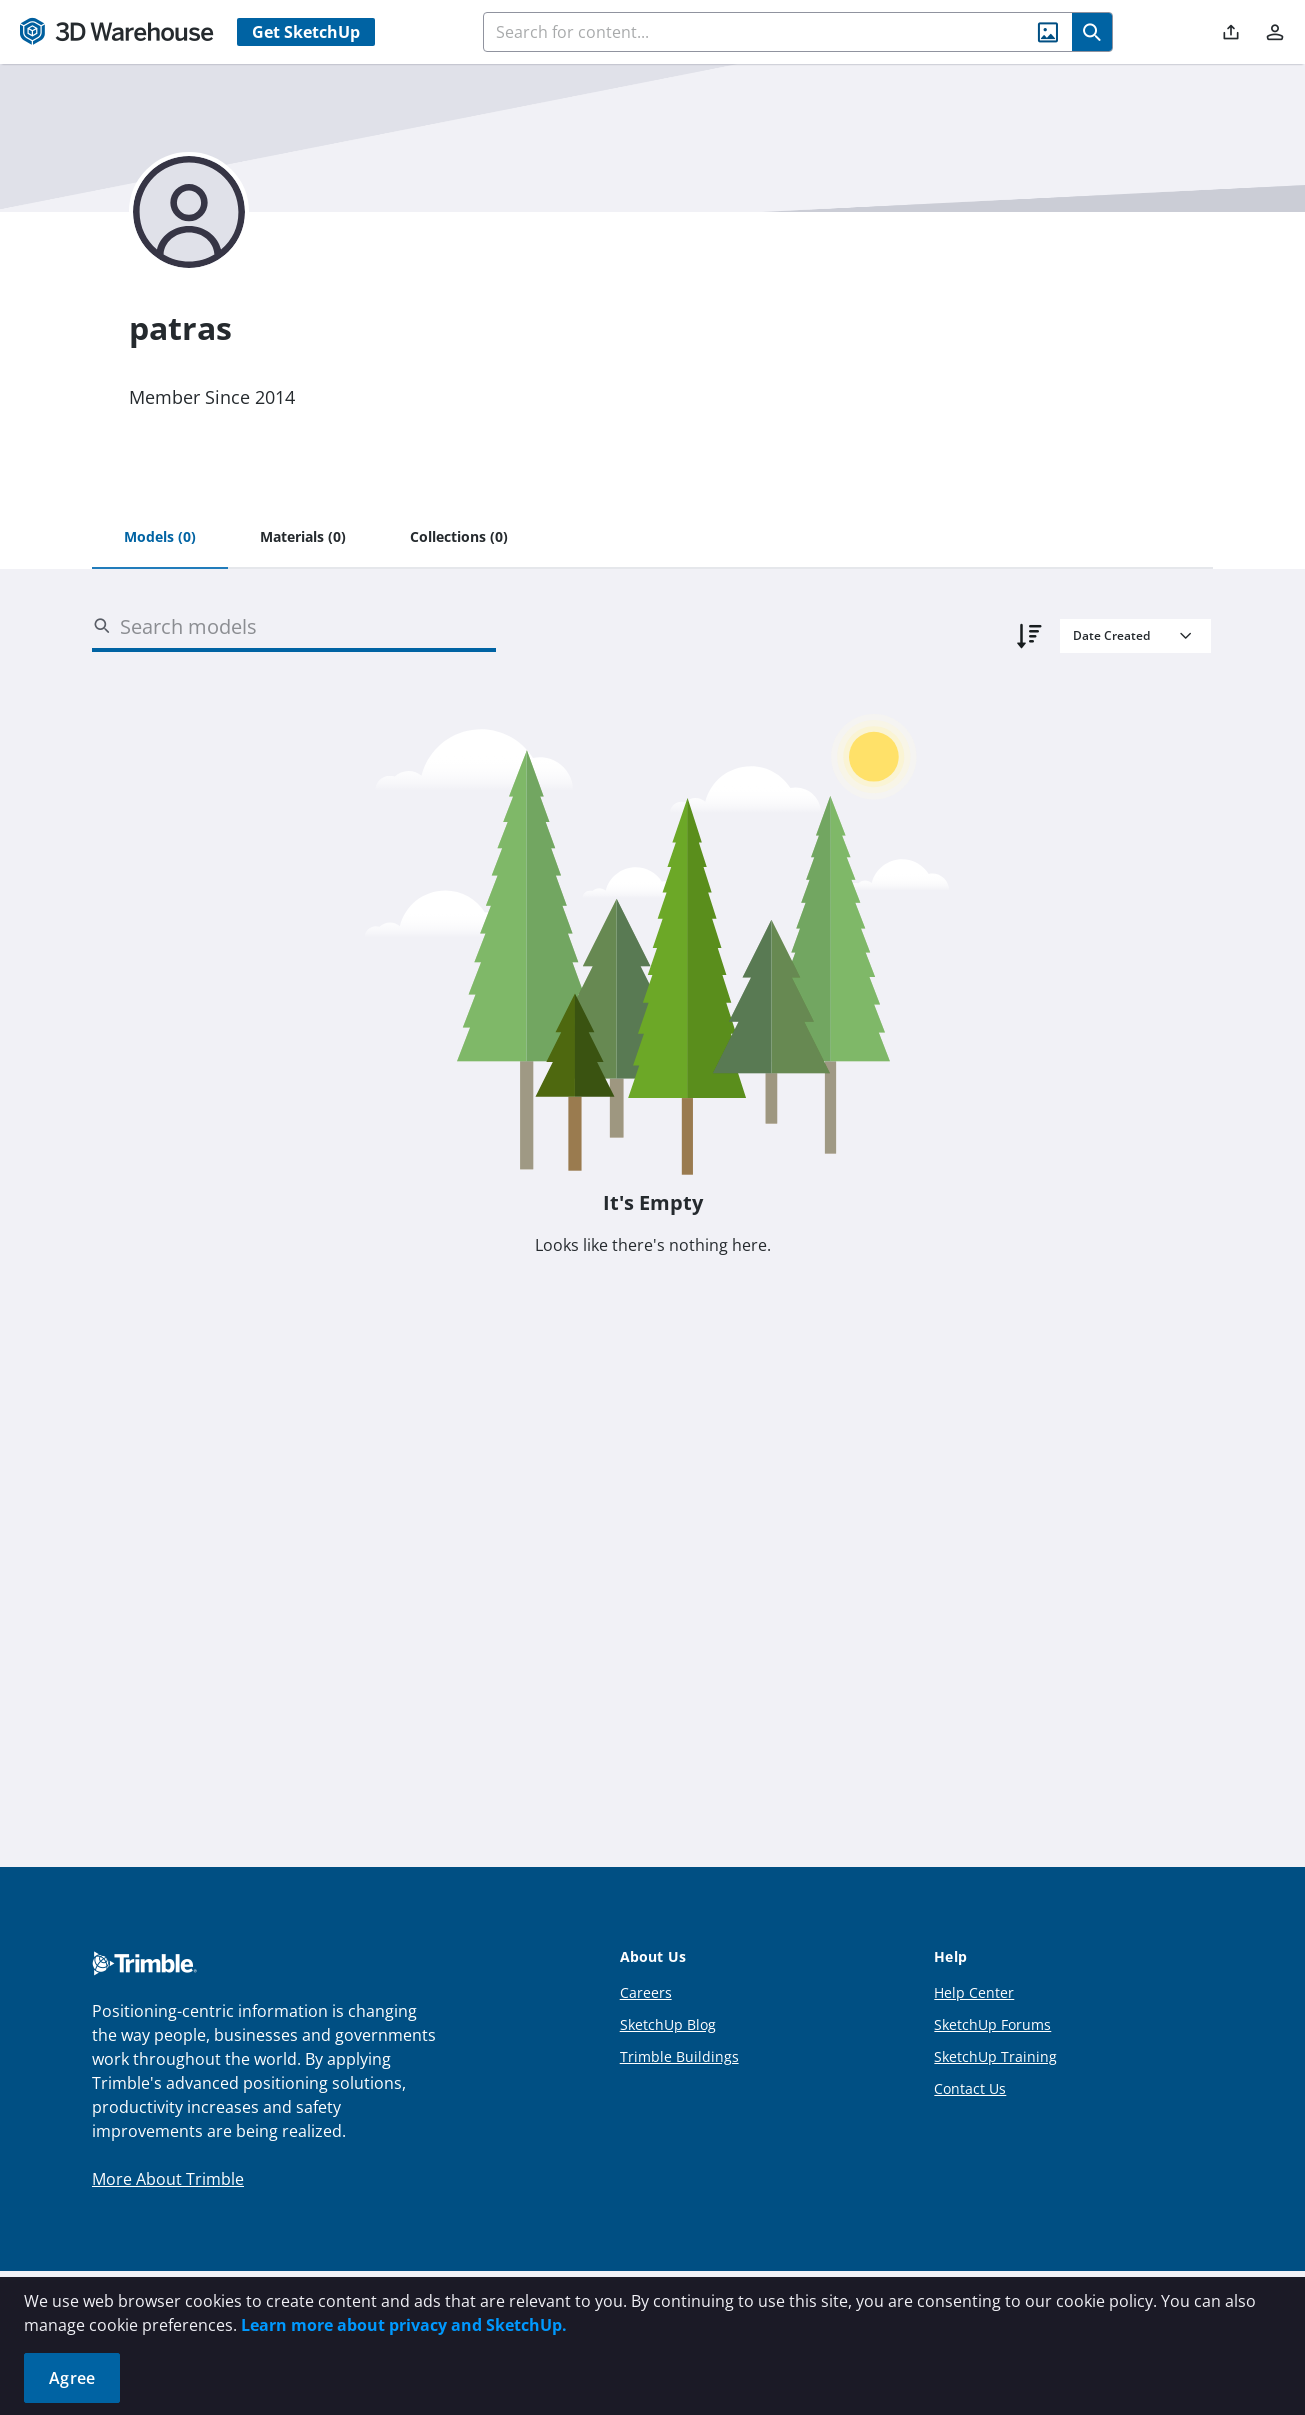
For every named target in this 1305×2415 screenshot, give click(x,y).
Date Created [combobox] (1111, 635)
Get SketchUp (306, 32)
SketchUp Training (995, 2056)
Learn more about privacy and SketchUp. (404, 2325)
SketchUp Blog (668, 2024)
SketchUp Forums (992, 2024)
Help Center (974, 1992)
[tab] (160, 538)
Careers (646, 1992)
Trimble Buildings (679, 2056)
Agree (72, 2378)
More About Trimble (168, 2179)
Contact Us (970, 2088)
